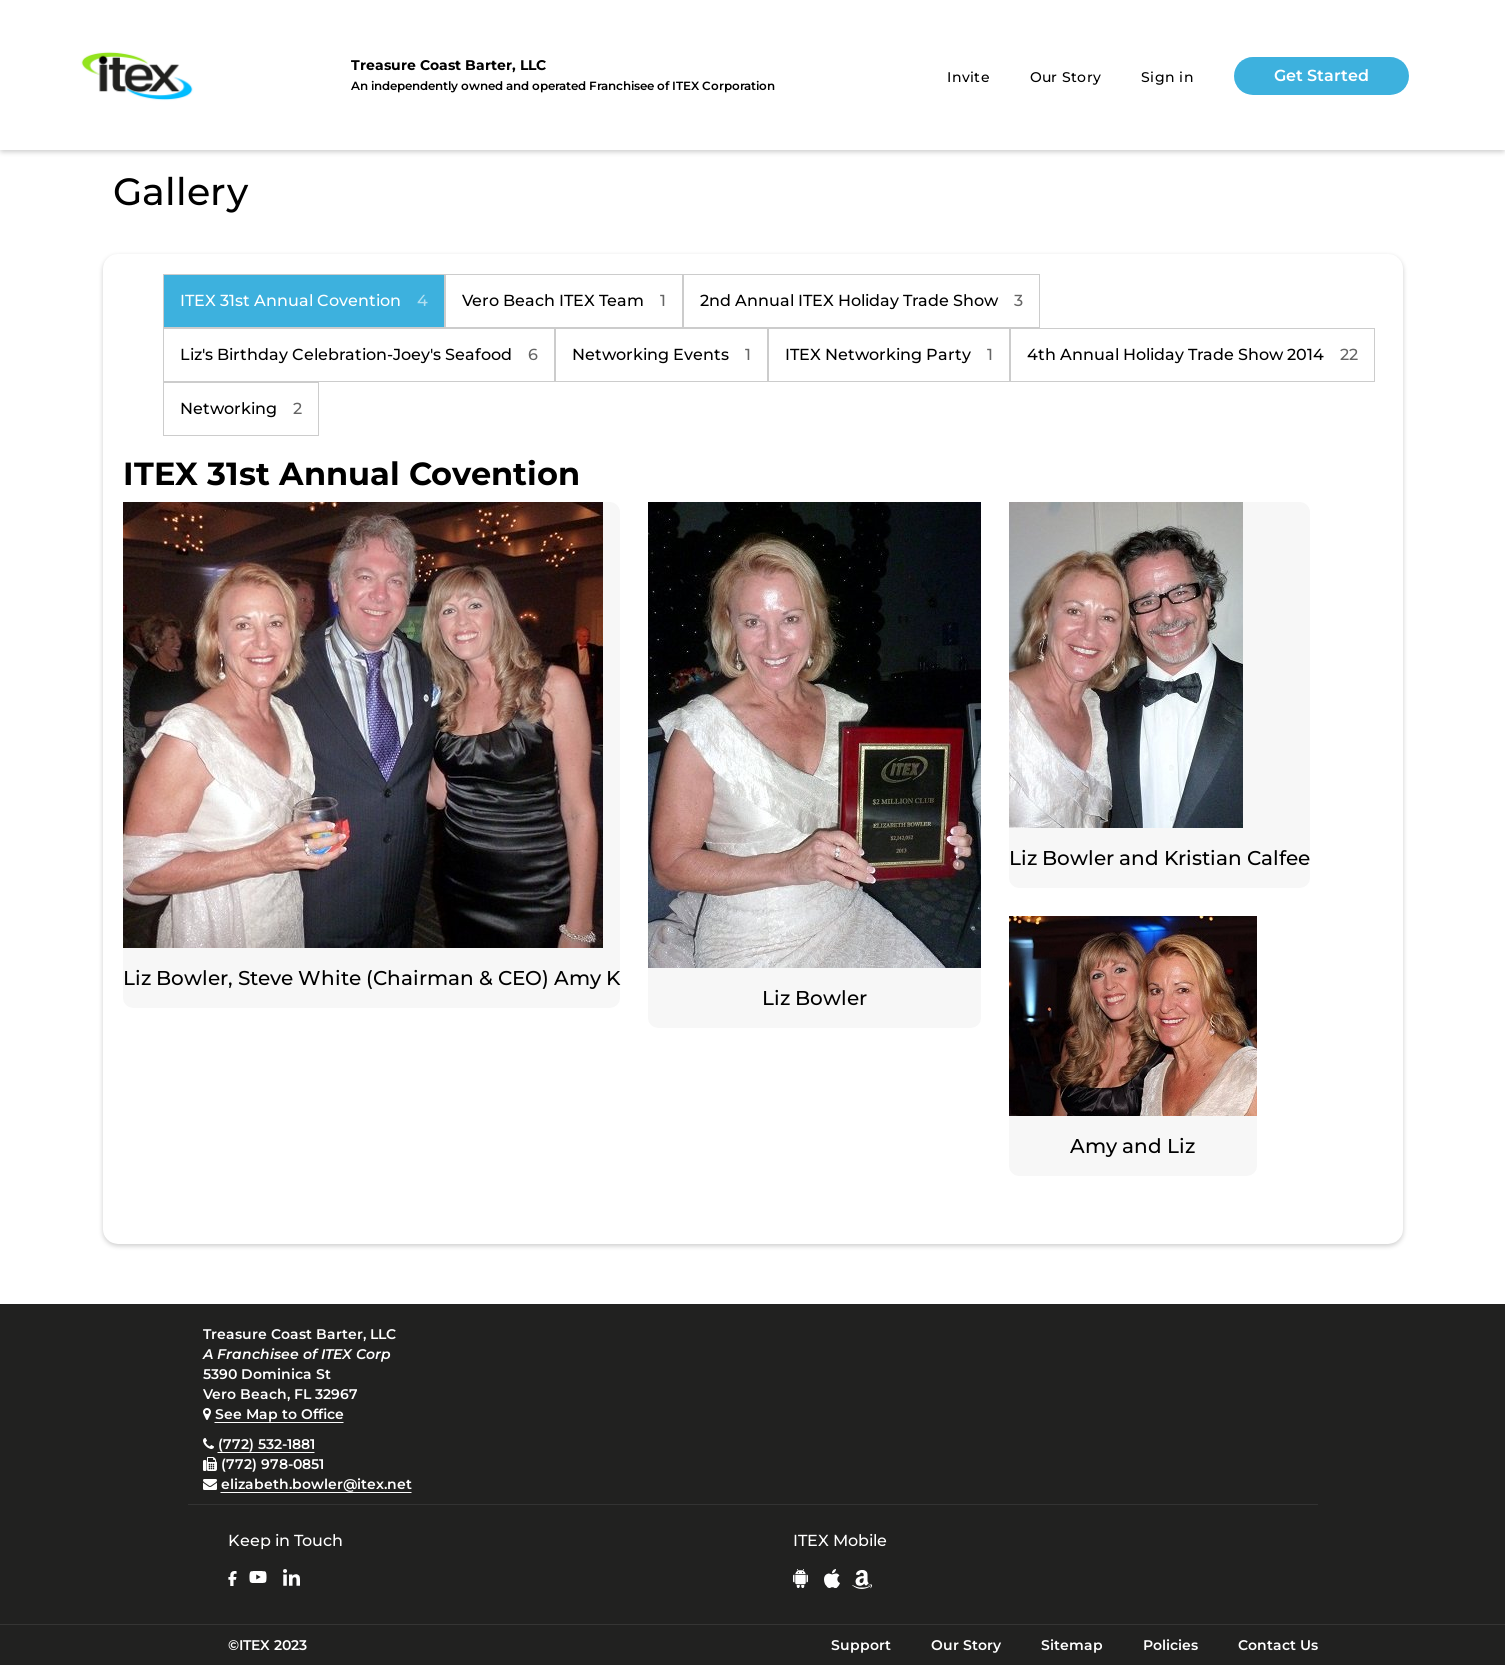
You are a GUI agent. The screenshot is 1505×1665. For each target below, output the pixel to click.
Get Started (1321, 75)
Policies (1170, 1645)
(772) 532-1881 (266, 1444)
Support (861, 1645)
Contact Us (1278, 1645)
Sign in (1167, 77)
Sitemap (1072, 1645)
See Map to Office (279, 1414)
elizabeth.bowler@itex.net (316, 1484)
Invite (968, 77)
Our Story (1065, 77)
